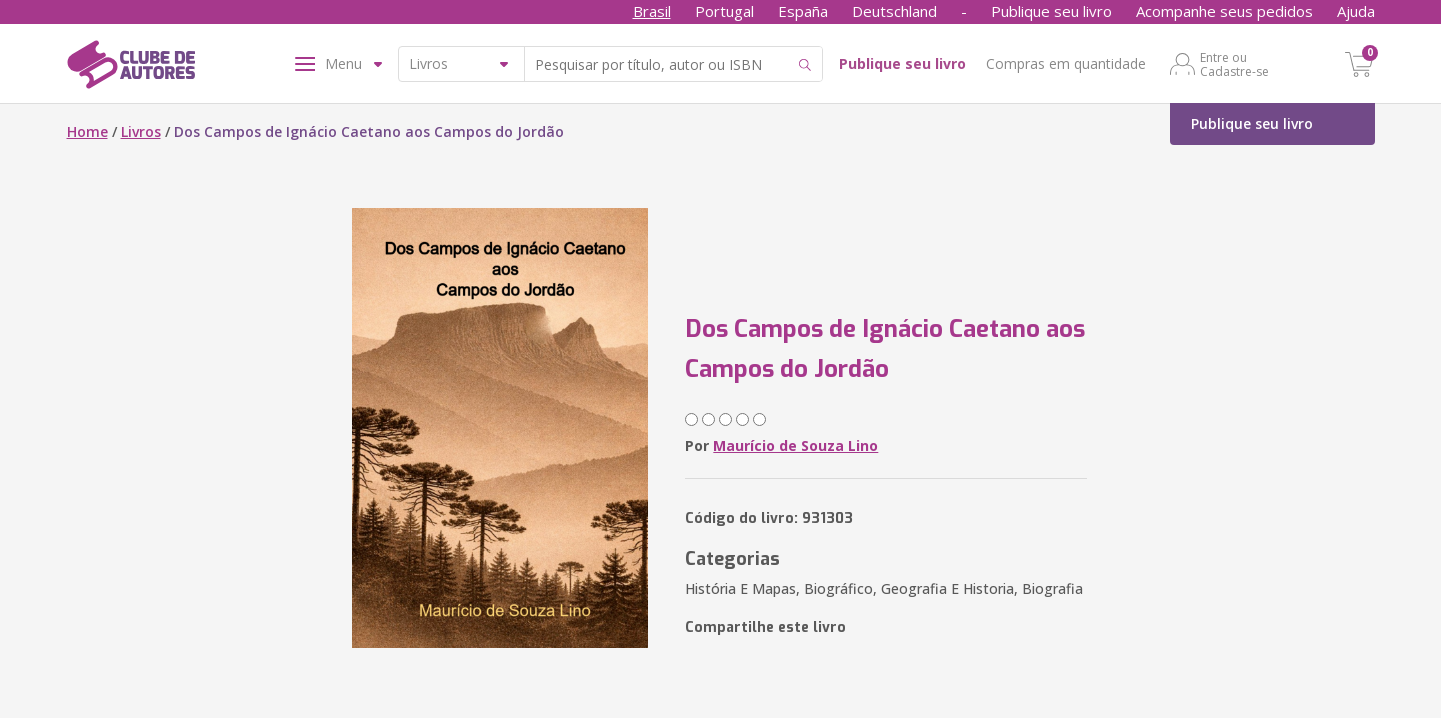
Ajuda (1356, 11)
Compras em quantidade (1066, 63)
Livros (141, 131)
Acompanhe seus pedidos (1224, 11)
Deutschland (894, 11)
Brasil (652, 11)
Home (87, 131)
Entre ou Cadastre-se (1234, 64)
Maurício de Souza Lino (795, 445)
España (803, 11)
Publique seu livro (1051, 11)
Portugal (724, 11)
